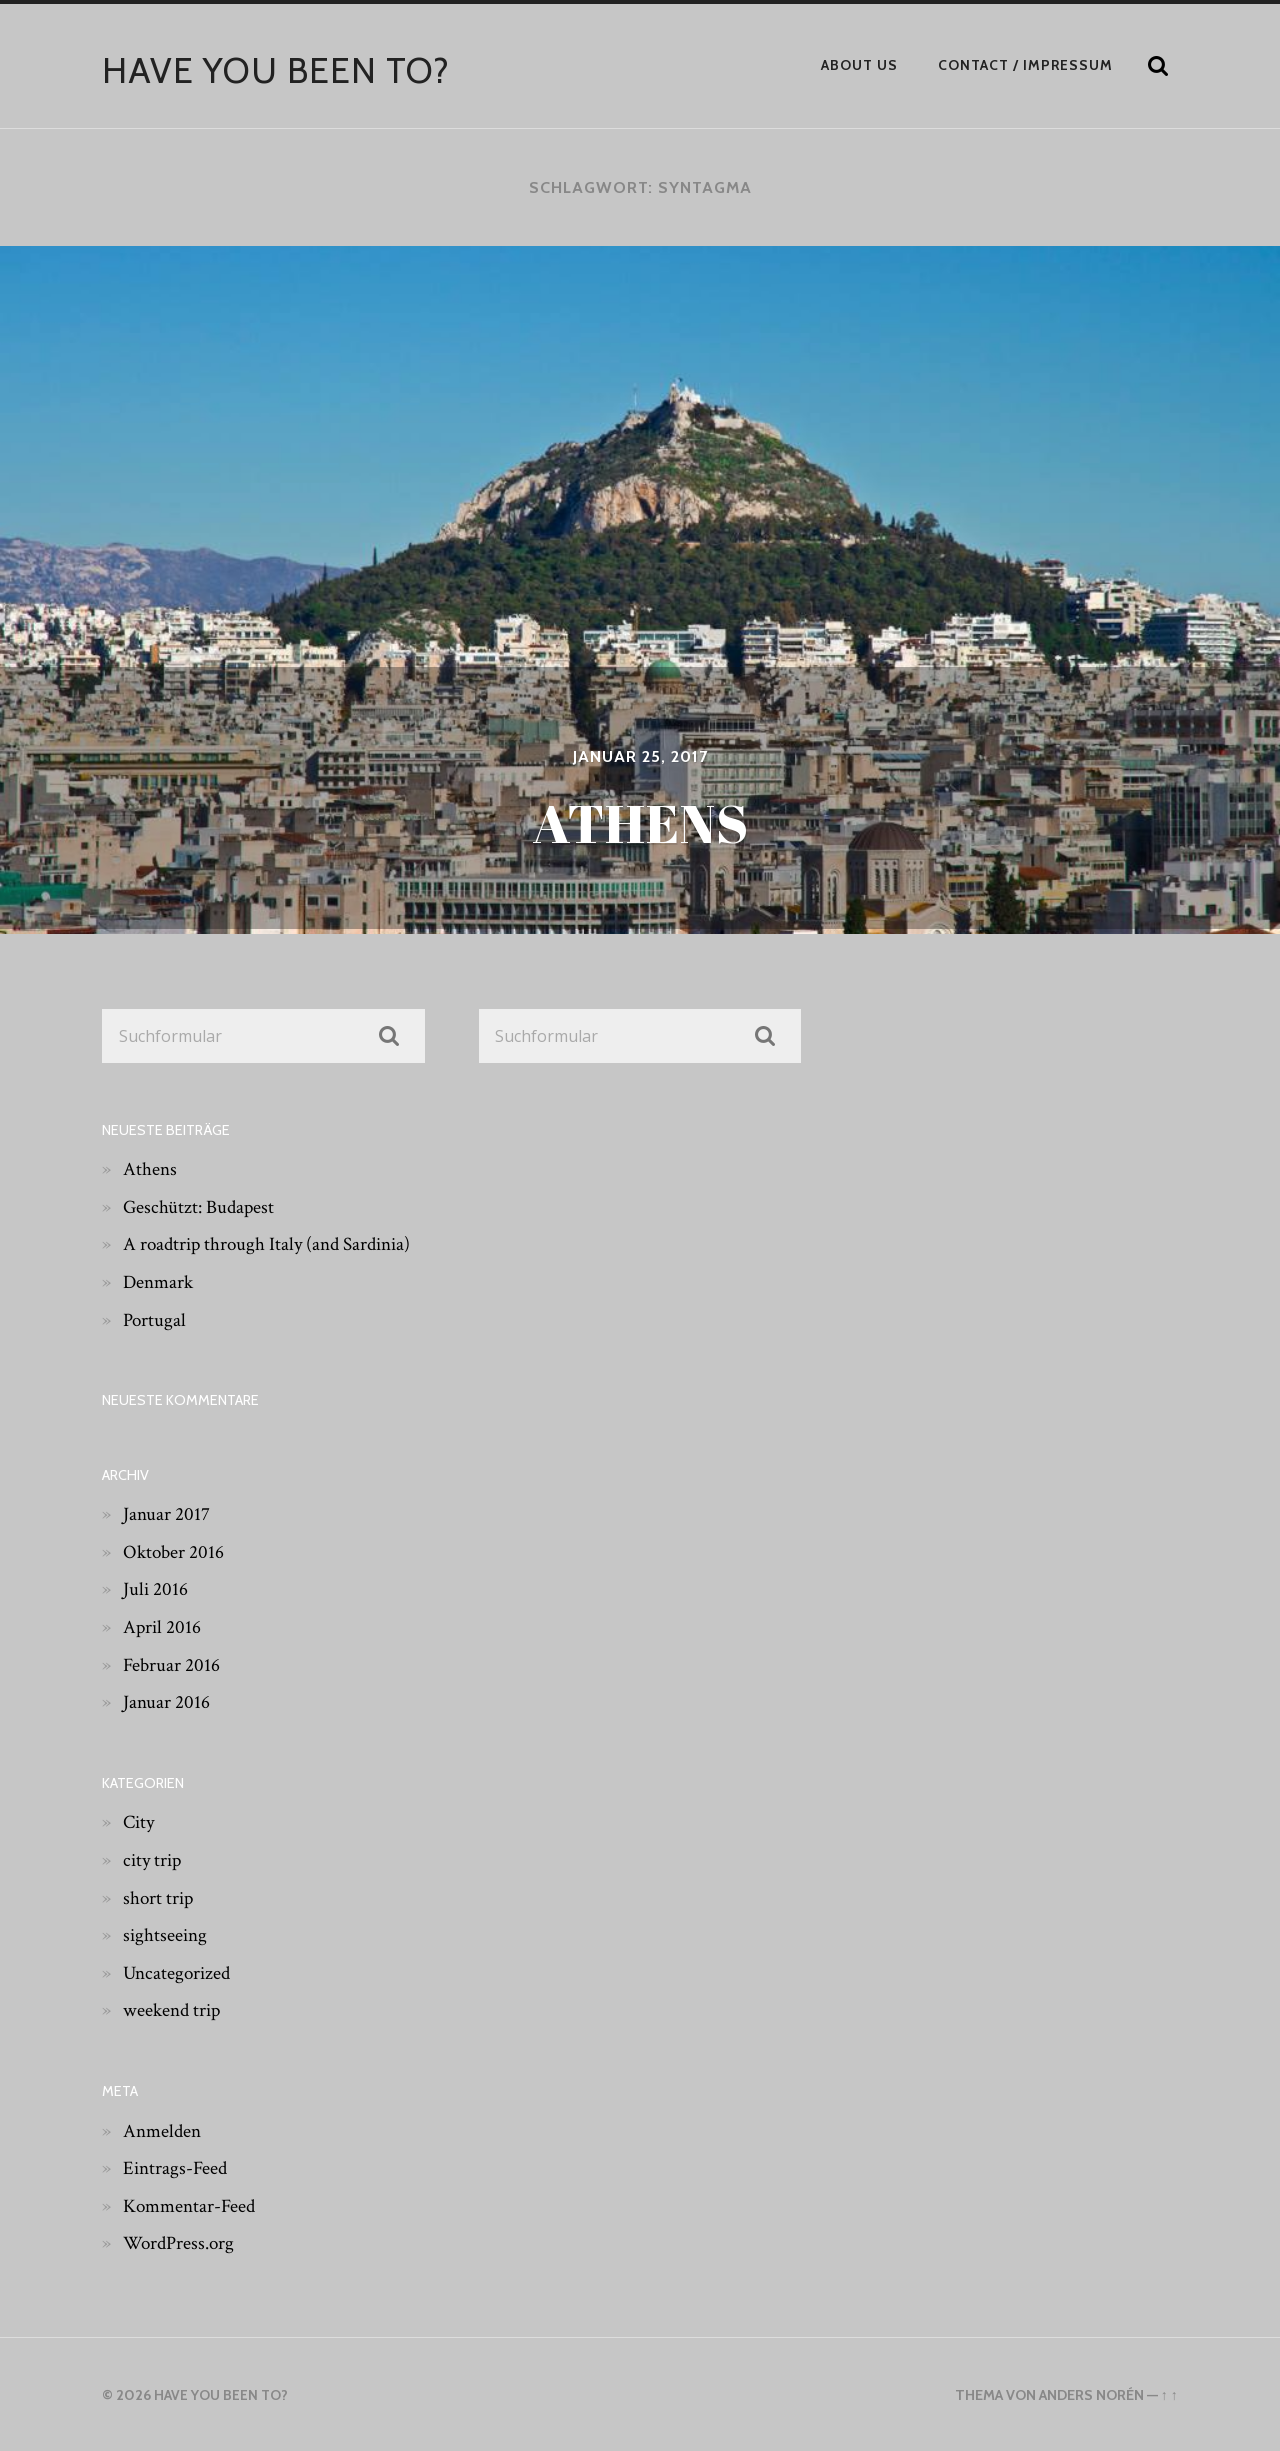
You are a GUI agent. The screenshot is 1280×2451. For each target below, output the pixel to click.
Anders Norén (1090, 2395)
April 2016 (163, 1627)
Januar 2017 (167, 1514)
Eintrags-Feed (177, 2168)
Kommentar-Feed (192, 2205)
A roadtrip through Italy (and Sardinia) (273, 1244)
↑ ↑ (1168, 2395)
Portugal (155, 1319)
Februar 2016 (172, 1664)
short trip (159, 1897)
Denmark (160, 1282)
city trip (154, 1860)
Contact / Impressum (1025, 65)
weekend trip (174, 2010)
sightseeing (166, 1935)
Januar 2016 (167, 1702)
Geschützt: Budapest (201, 1206)
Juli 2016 (156, 1589)
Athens (150, 1169)
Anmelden (164, 2130)
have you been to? (276, 70)
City (140, 1822)
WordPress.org (181, 2243)
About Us (859, 65)
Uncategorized (179, 1972)
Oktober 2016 (175, 1551)
